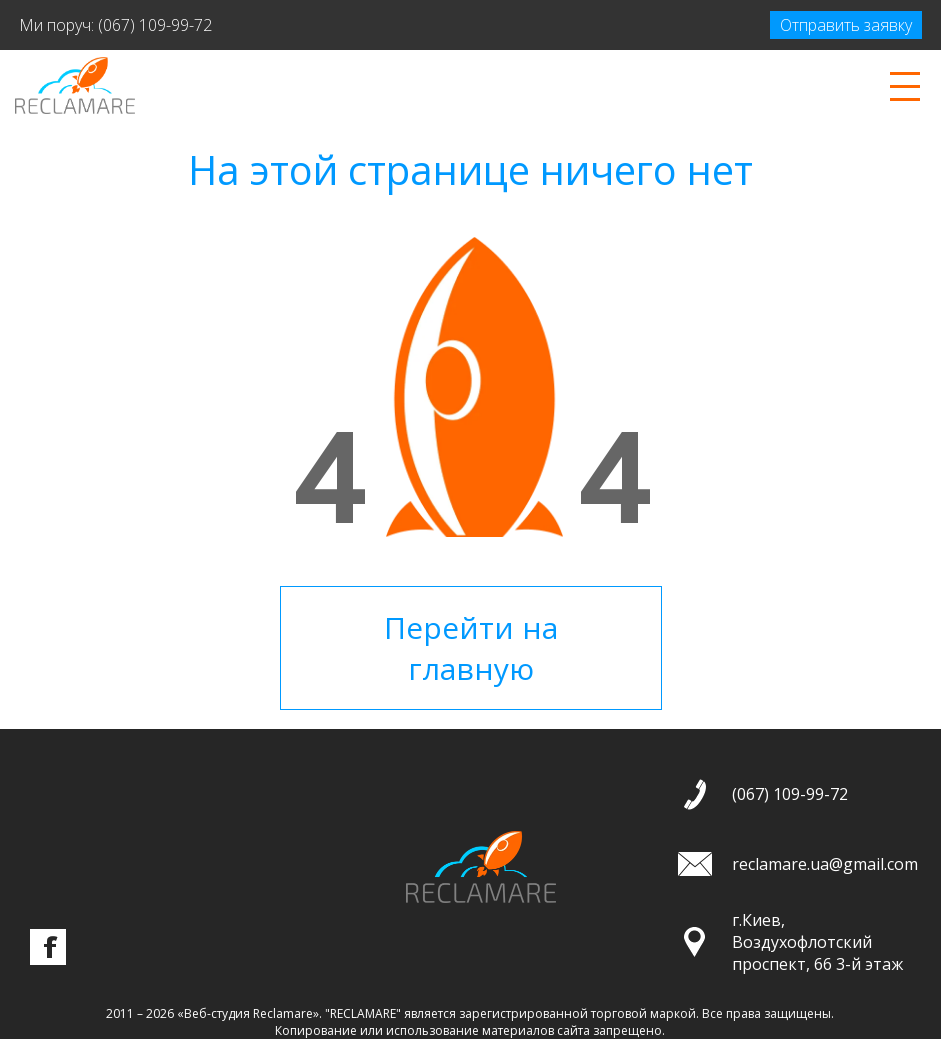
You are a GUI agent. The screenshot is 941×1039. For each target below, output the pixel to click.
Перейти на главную (471, 648)
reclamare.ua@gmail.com (825, 864)
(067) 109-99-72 (155, 25)
